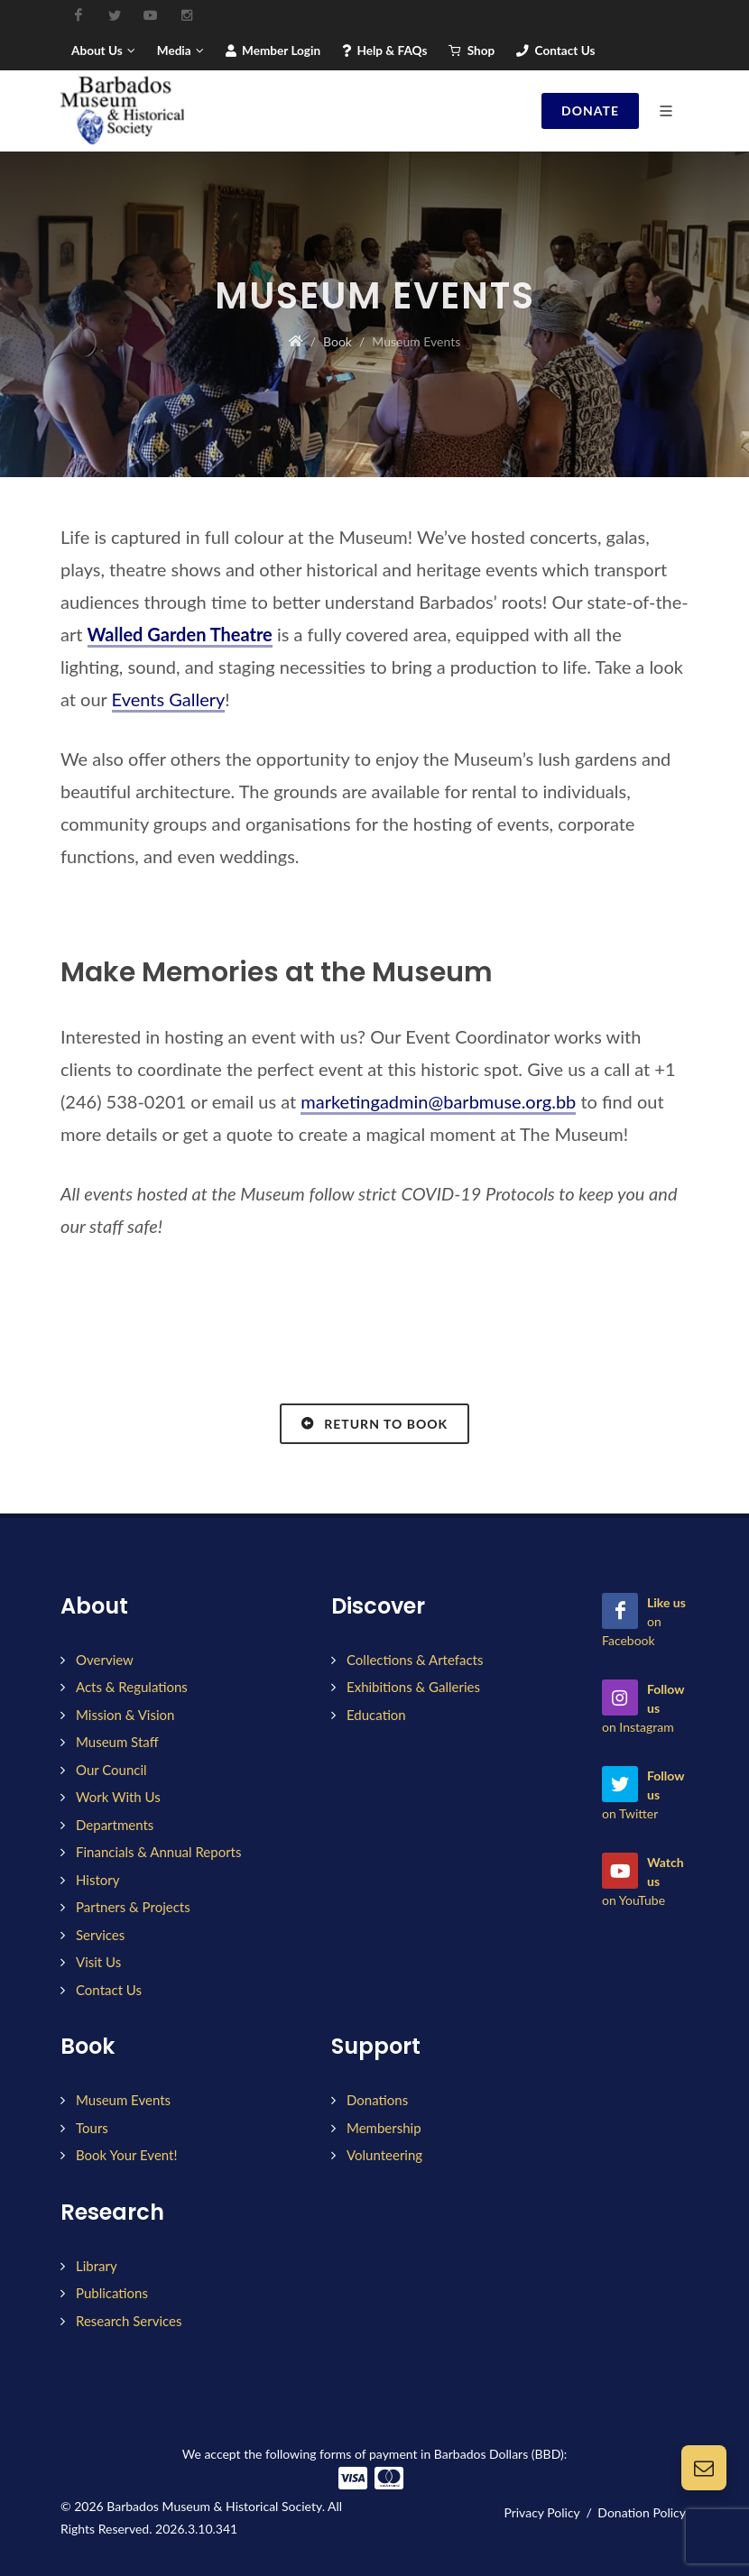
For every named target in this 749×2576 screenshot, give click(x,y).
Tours (92, 2128)
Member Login (273, 50)
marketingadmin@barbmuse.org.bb (438, 1101)
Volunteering (384, 2155)
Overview (105, 1659)
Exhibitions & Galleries (413, 1687)
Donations (377, 2100)
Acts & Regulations (132, 1687)
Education (376, 1715)
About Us (103, 50)
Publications (112, 2293)
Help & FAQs (384, 50)
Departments (114, 1825)
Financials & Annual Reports (159, 1852)
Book (337, 341)
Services (100, 1935)
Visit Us (98, 1962)
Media (180, 50)
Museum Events (123, 2100)
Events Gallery (169, 699)
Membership (384, 2128)
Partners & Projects (133, 1907)
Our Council (111, 1770)
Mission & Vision (125, 1715)
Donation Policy (641, 2512)
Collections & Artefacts (415, 1659)
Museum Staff (117, 1742)
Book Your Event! (126, 2155)
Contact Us (555, 50)
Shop (471, 50)
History (97, 1880)
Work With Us (118, 1797)
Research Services (128, 2321)
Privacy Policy (541, 2512)
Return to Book (374, 1423)
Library (96, 2266)
